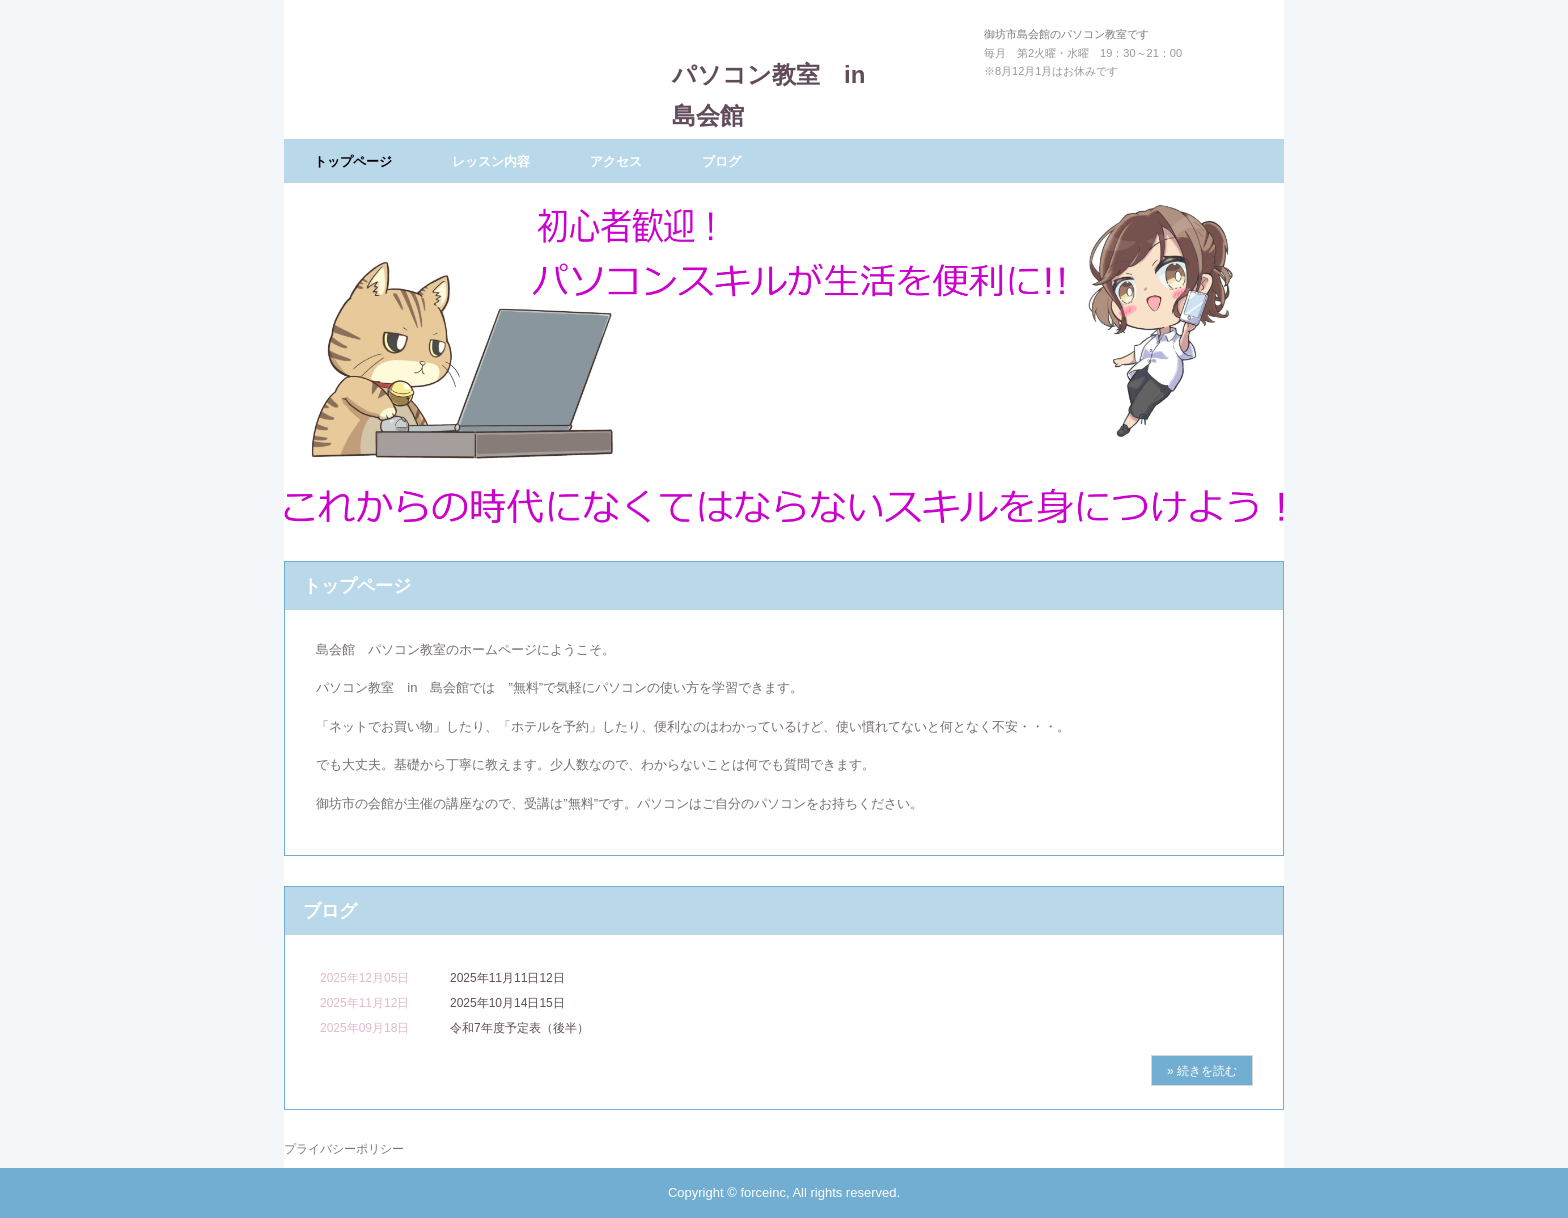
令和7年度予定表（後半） (519, 1028)
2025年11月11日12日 (507, 978)
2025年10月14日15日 (507, 1003)
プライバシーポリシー (344, 1149)
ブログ (721, 161)
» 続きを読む (1202, 1071)
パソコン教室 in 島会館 (780, 72)
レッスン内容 (491, 161)
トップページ (353, 161)
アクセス (616, 161)
